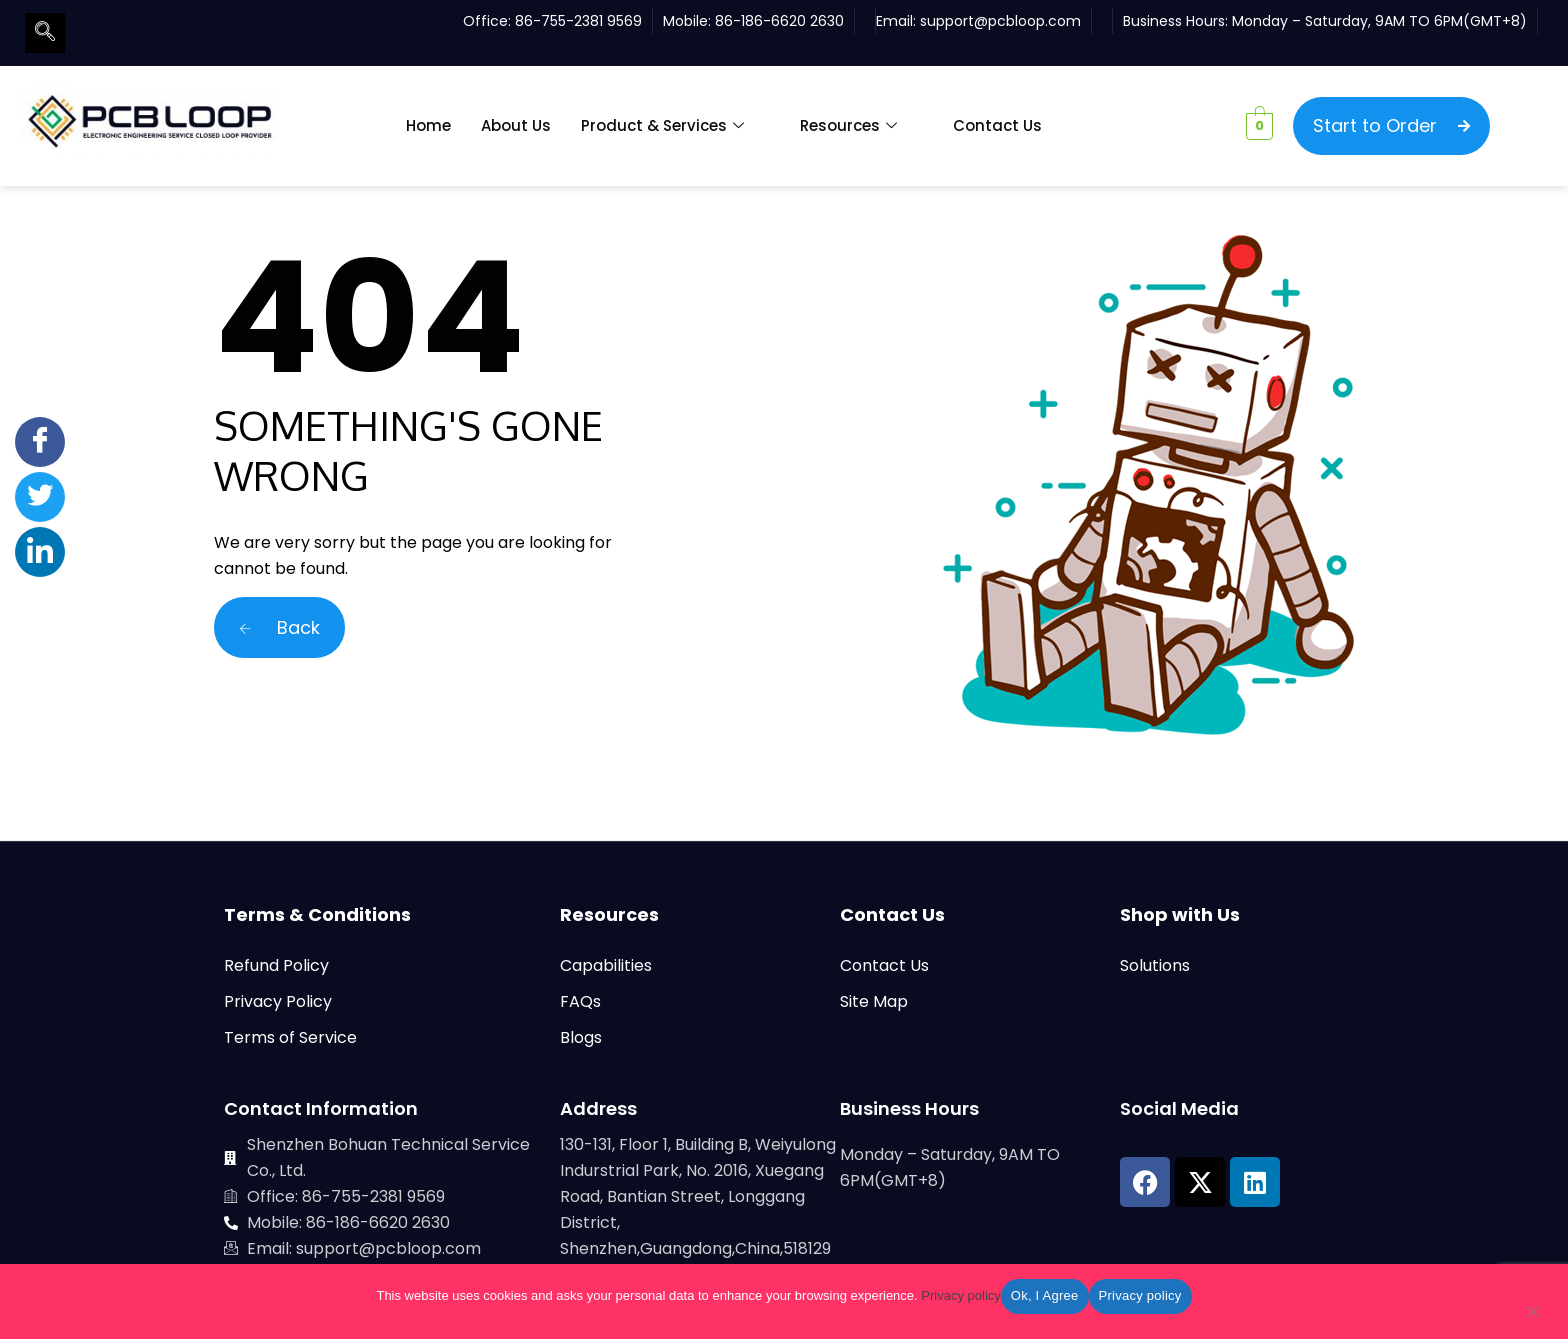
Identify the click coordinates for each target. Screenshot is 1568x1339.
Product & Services (662, 126)
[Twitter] (40, 497)
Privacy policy (960, 1295)
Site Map (874, 1001)
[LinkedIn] (40, 552)
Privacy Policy (278, 1001)
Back (279, 627)
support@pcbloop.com (1000, 21)
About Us (516, 125)
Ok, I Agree (1045, 1295)
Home (428, 125)
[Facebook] (40, 442)
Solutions (1155, 965)
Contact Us (997, 125)
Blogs (581, 1037)
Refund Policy (276, 965)
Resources (848, 126)
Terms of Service (290, 1037)
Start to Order (1391, 125)
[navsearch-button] (45, 33)
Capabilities (606, 965)
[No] (1532, 1315)
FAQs (580, 1001)
